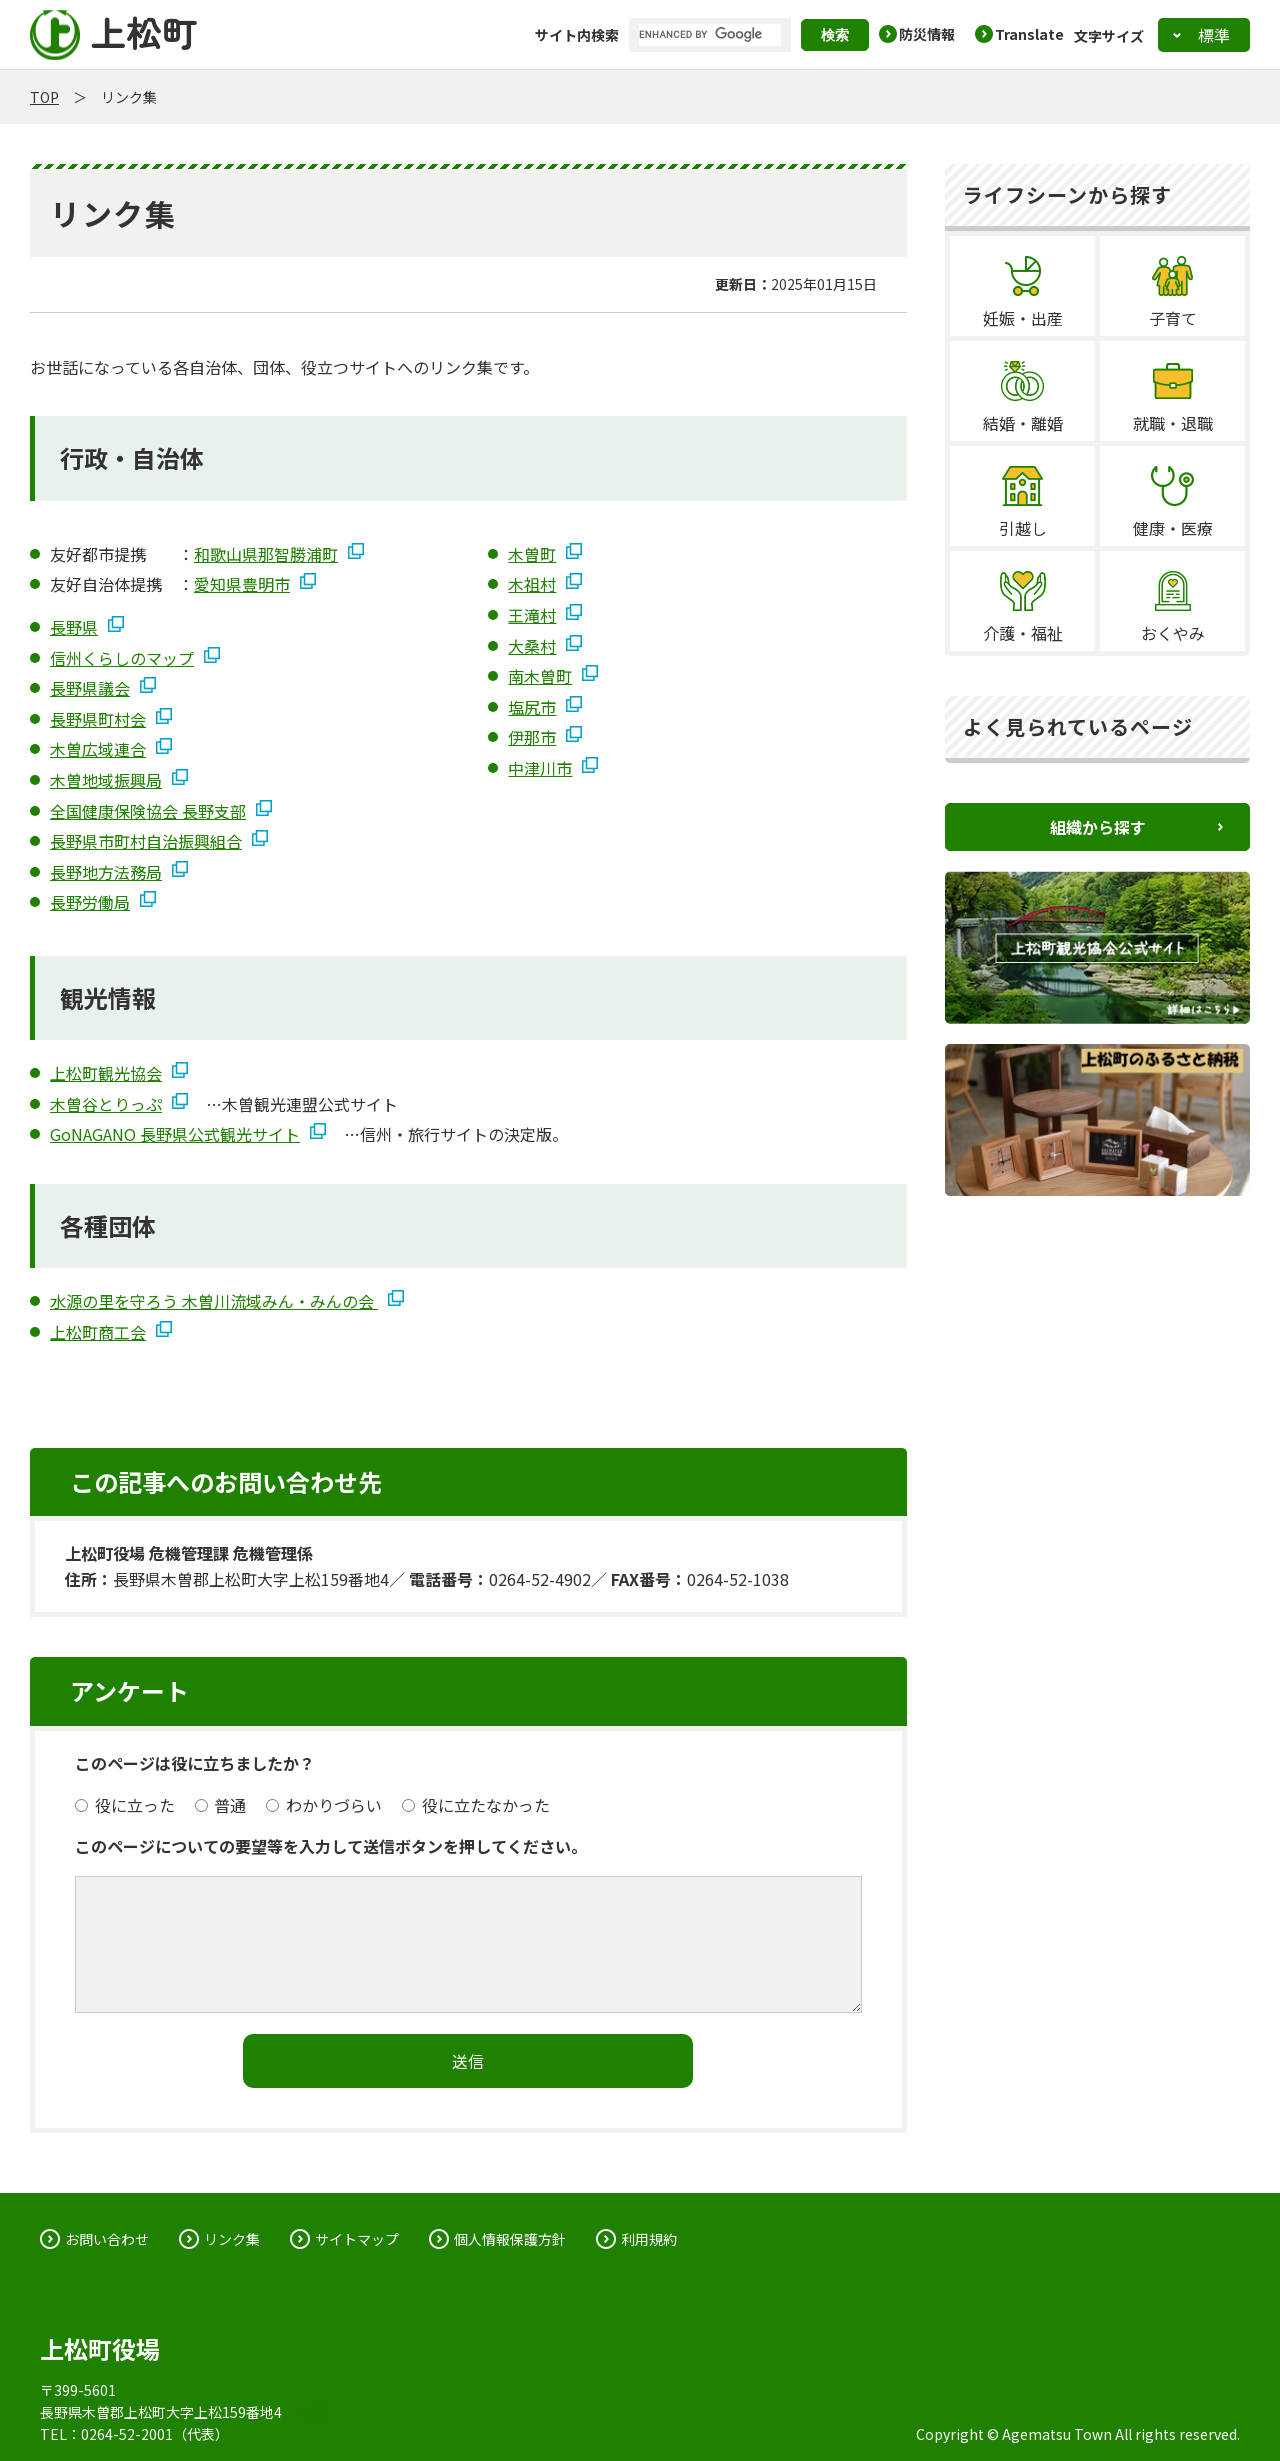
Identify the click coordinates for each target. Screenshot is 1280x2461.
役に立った (125, 1805)
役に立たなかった (476, 1805)
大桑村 (532, 646)
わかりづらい (324, 1805)
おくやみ (1173, 633)
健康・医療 (1173, 528)
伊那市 (532, 737)
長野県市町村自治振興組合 (146, 841)
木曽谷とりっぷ (106, 1104)
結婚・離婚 (1023, 423)
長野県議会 (90, 688)
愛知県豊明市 (242, 584)
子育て (1173, 318)
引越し (1023, 528)
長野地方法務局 (106, 872)
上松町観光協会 (106, 1073)
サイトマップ (357, 2239)
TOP (44, 97)
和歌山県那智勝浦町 (266, 554)
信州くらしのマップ (122, 658)
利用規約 (649, 2239)
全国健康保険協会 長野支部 (148, 811)
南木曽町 (540, 676)
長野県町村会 (98, 719)
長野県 (74, 627)
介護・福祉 (1023, 633)
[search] (710, 35)
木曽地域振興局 (106, 780)
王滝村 (532, 615)
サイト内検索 (577, 35)
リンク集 (232, 2239)
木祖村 (532, 584)
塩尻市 (532, 707)
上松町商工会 (98, 1332)
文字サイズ (1109, 35)
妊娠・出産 (1023, 318)
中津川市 (540, 768)
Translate (1029, 34)
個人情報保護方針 (510, 2239)
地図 (313, 2412)
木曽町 (532, 554)
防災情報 (927, 34)
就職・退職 (1173, 423)
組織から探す (1098, 827)
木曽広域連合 (98, 749)
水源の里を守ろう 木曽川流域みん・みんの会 (214, 1301)
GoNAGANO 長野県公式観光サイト (175, 1134)
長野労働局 (90, 902)
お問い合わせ (107, 2239)
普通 (221, 1805)
